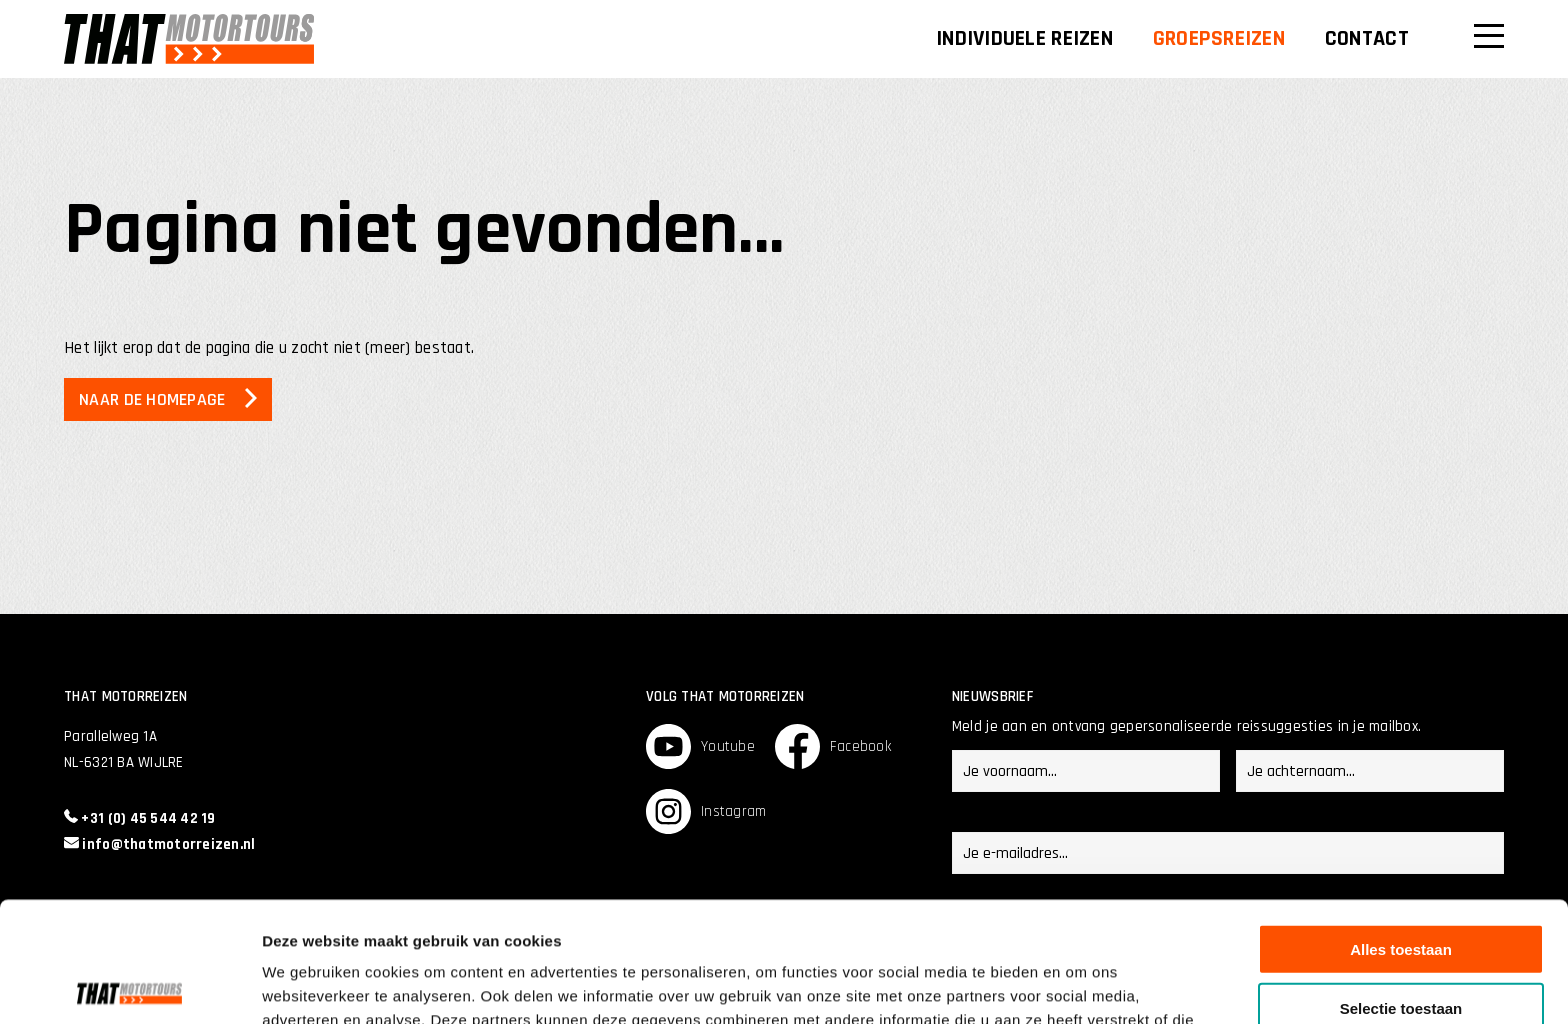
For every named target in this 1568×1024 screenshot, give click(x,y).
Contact (1367, 39)
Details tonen (1080, 984)
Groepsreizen (1219, 39)
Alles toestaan (1401, 824)
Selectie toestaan (1401, 883)
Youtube (700, 746)
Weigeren (1400, 941)
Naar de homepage (152, 399)
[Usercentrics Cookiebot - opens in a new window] (129, 985)
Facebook (833, 746)
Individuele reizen (1024, 39)
